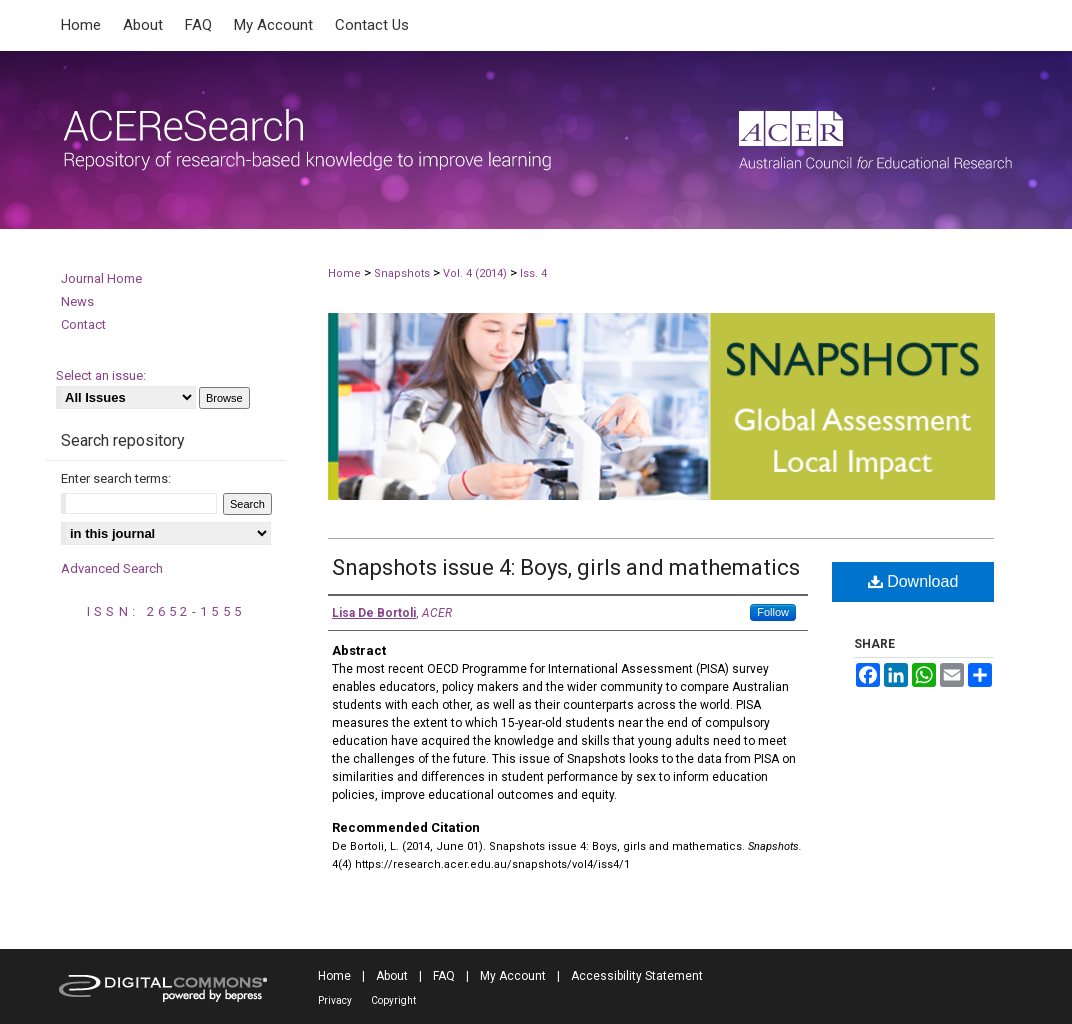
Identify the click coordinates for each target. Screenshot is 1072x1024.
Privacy (335, 1000)
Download (913, 581)
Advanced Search (112, 568)
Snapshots (402, 273)
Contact (83, 324)
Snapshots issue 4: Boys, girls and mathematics (566, 567)
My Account (513, 976)
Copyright (393, 1000)
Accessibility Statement (637, 976)
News (77, 301)
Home (344, 273)
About (392, 976)
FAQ (444, 976)
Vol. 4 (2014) (475, 273)
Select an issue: (101, 375)
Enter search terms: (116, 478)
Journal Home (101, 278)
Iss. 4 (533, 273)
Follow (773, 612)
